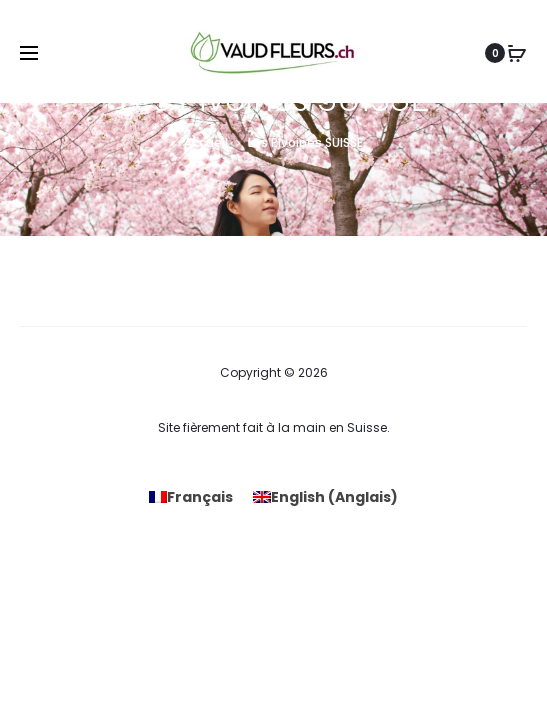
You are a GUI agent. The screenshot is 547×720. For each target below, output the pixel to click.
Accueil (206, 142)
